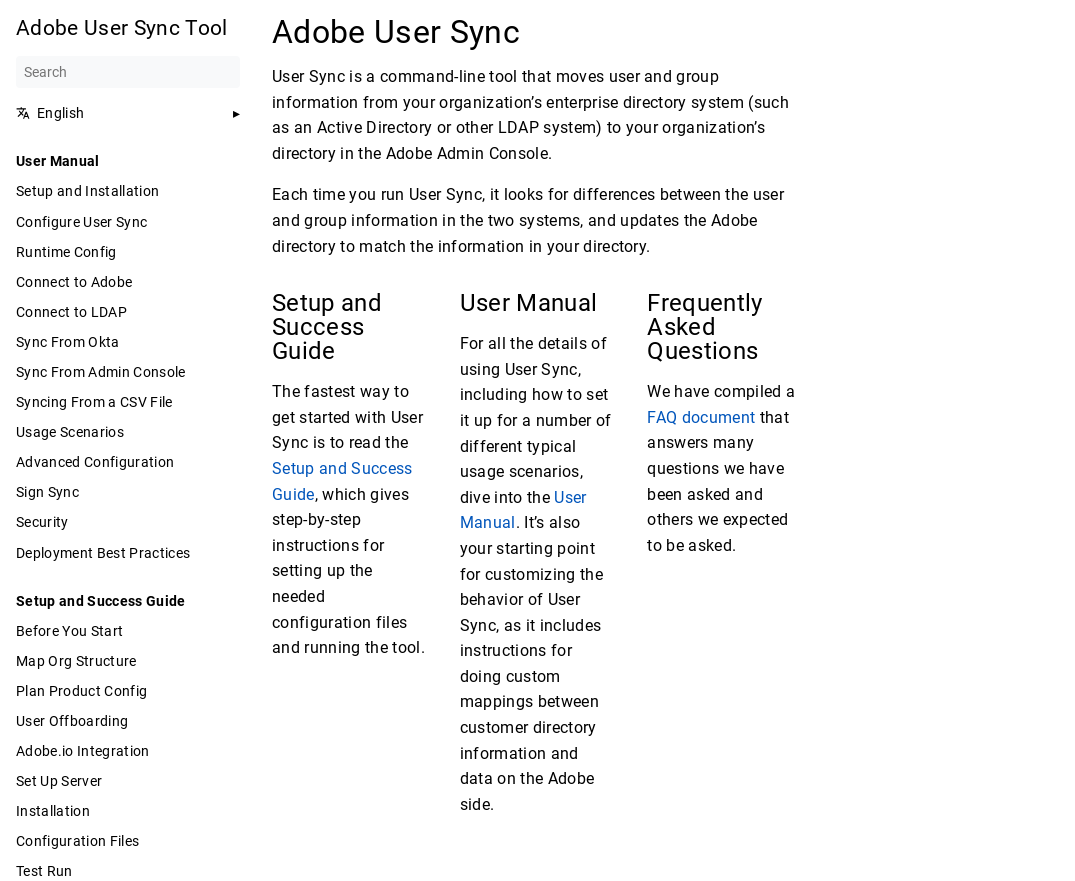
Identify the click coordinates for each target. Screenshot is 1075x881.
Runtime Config (66, 252)
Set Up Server (59, 781)
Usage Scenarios (70, 432)
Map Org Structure (76, 661)
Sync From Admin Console (101, 372)
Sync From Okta (68, 342)
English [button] (50, 113)
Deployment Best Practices (103, 553)
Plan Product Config (81, 691)
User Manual (58, 161)
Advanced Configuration (95, 462)
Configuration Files (77, 841)
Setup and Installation (87, 191)
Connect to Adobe (74, 282)
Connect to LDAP (71, 312)
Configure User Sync (81, 222)
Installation (53, 811)
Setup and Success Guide (101, 601)
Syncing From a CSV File (94, 402)
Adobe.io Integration (83, 751)
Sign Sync (47, 492)
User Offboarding (72, 721)
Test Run (44, 871)
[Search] (128, 72)
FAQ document (701, 417)
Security (42, 522)
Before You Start (69, 631)
